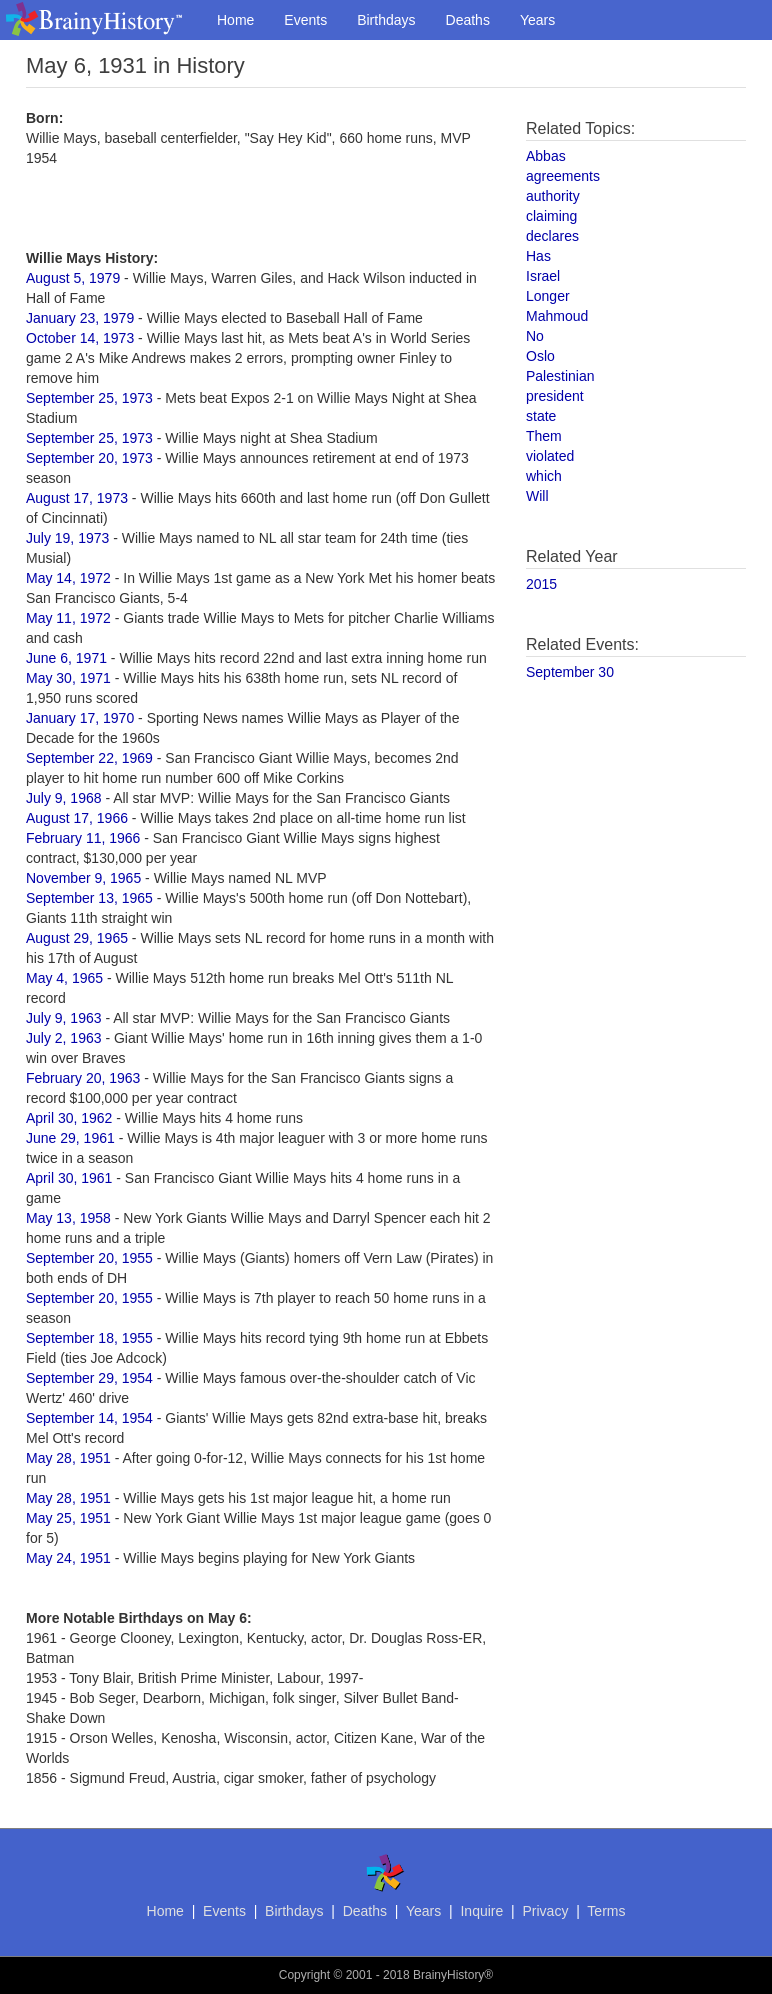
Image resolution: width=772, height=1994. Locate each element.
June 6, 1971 (66, 658)
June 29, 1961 (70, 1138)
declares (552, 236)
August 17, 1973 (77, 498)
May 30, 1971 (68, 678)
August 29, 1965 (77, 938)
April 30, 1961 (69, 1178)
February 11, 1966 (83, 838)
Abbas (546, 156)
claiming (551, 216)
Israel (543, 276)
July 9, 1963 (64, 1018)
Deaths (468, 20)
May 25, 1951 (68, 1518)
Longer (548, 296)
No (535, 336)
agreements (563, 176)
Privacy (545, 1911)
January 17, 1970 (80, 718)
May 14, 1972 (68, 578)
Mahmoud (557, 316)
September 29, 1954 (89, 1378)
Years (537, 20)
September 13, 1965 (89, 898)
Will (537, 496)
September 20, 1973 (89, 458)
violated (550, 456)
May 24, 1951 (68, 1558)
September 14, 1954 (89, 1418)
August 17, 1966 (77, 818)
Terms (606, 1911)
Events (305, 20)
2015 (541, 584)
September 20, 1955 (89, 1258)
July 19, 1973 (67, 538)
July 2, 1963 (64, 1038)
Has (538, 256)
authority (553, 196)
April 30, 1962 (69, 1118)
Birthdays (386, 20)
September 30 (570, 672)
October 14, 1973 (80, 338)
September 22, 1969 (89, 758)
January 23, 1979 (80, 318)
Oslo (540, 356)
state (541, 416)
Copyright (304, 1975)
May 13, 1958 (68, 1218)
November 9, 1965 (83, 878)
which (544, 476)
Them (544, 436)
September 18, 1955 (89, 1338)
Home (235, 20)
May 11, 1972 (68, 618)
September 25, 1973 (89, 398)
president (555, 396)
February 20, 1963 (83, 1078)
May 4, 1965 (64, 978)
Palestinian (560, 376)
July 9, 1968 (64, 798)
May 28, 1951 (68, 1458)
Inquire (481, 1911)
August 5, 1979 (73, 278)
